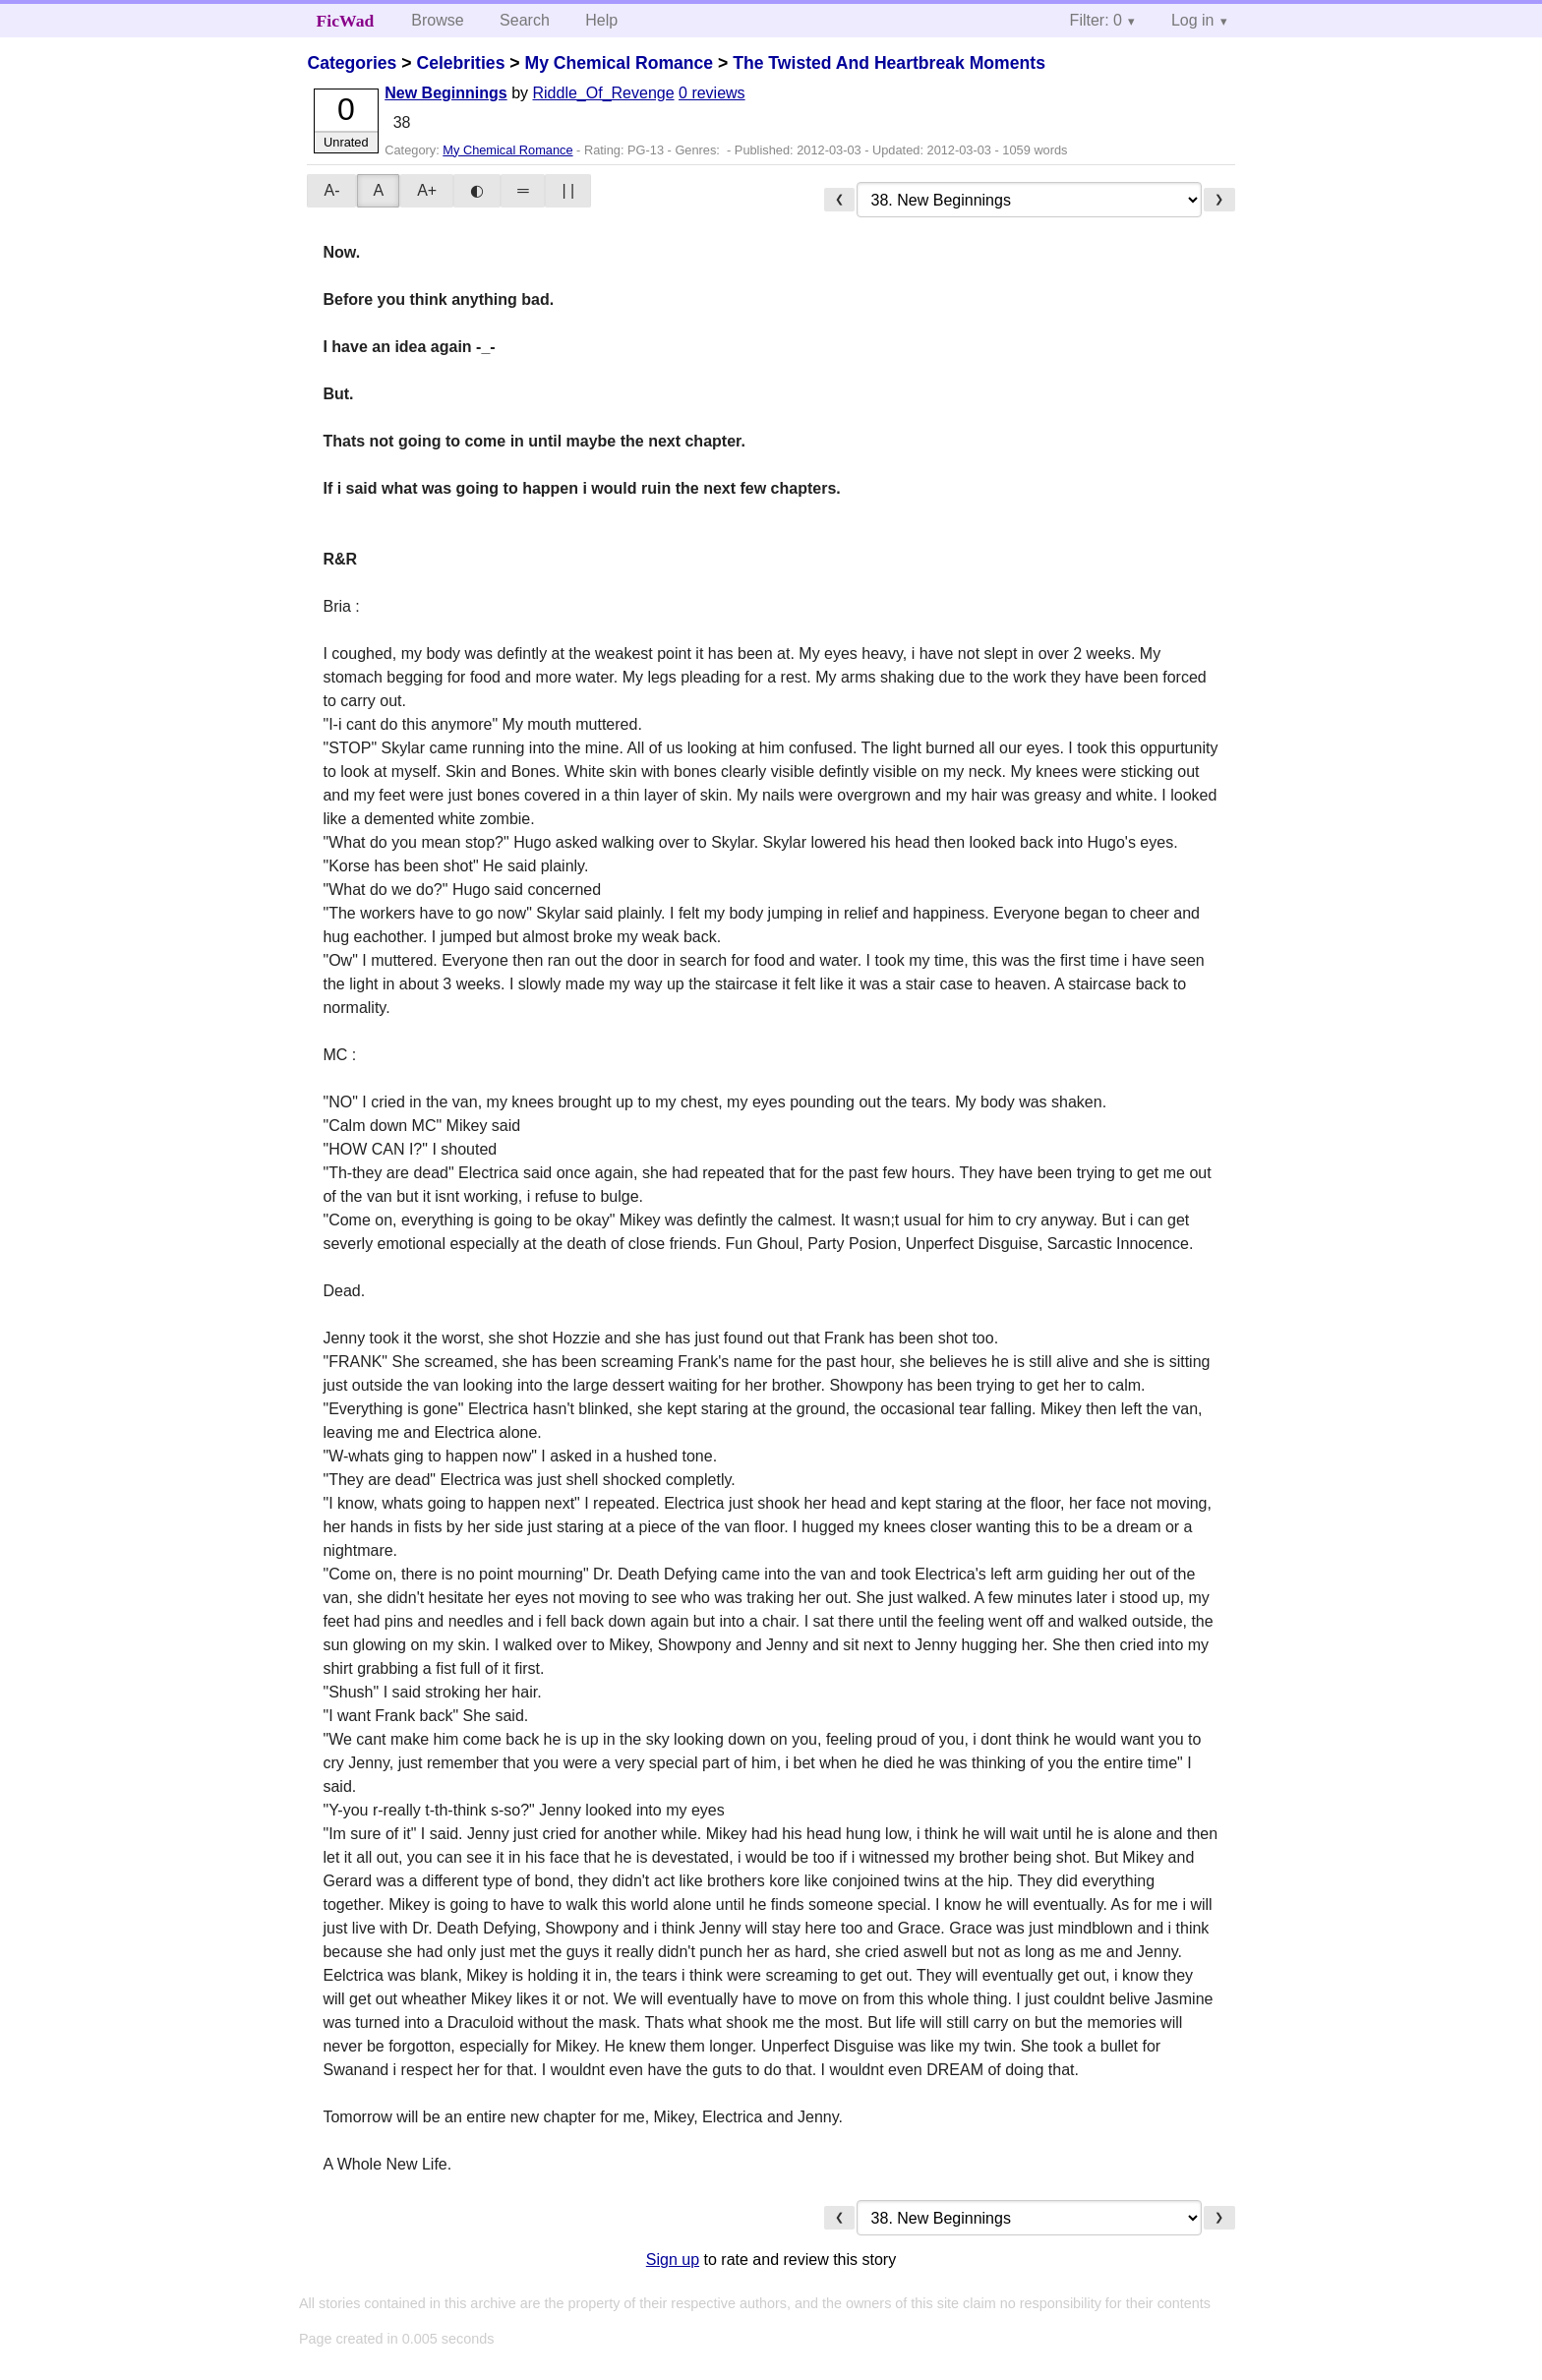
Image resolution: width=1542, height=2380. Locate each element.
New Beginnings (445, 93)
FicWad (346, 20)
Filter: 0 (1096, 20)
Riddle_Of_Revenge (603, 93)
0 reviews (712, 93)
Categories (351, 63)
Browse (437, 20)
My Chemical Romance (618, 63)
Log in (1193, 20)
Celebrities (460, 63)
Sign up (672, 2259)
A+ (427, 190)
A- (331, 190)
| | (568, 190)
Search (525, 20)
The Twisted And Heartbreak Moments (889, 63)
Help (601, 20)
